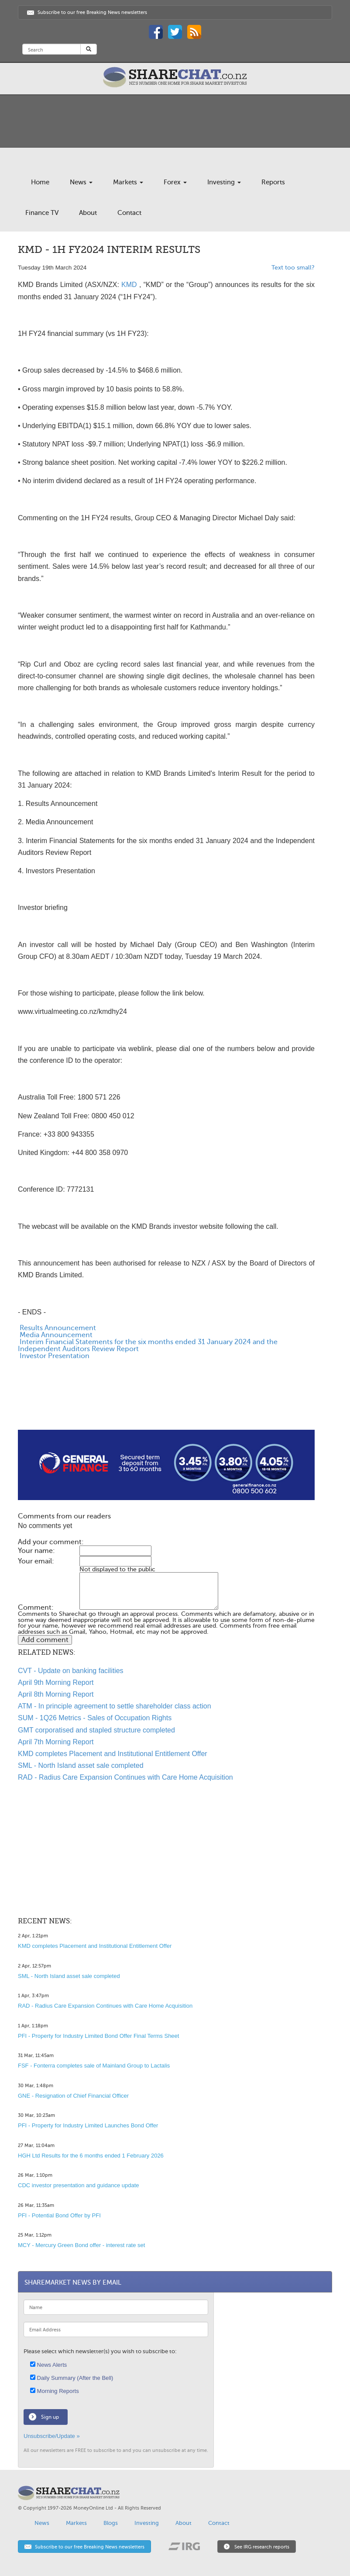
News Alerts (48, 2365)
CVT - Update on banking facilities (71, 1670)
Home (40, 182)
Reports (273, 182)
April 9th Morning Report (55, 1682)
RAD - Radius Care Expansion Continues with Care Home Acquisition (125, 1777)
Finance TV (41, 212)
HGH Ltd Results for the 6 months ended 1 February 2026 (91, 2155)
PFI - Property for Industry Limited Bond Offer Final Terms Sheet (98, 2036)
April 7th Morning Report (55, 1742)
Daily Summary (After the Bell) (71, 2378)
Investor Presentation (53, 1356)
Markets (128, 182)
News (81, 182)
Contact (129, 212)
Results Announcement (57, 1328)
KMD (129, 284)
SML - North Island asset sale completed (81, 1765)
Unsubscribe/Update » (52, 2436)
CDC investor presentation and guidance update (78, 2185)
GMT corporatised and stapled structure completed (96, 1730)
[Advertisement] (166, 1401)
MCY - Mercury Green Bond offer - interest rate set (81, 2245)
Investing (224, 182)
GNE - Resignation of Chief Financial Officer (73, 2095)
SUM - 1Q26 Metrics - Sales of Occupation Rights (95, 1718)
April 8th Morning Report (55, 1694)
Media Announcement (55, 1335)
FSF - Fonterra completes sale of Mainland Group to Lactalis (94, 2065)
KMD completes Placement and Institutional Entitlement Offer (112, 1753)
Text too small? (293, 267)
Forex (175, 182)
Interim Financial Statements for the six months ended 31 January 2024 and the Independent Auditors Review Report (148, 1345)
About (88, 212)
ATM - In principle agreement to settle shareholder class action (114, 1706)
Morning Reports (54, 2391)
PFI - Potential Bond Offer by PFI (59, 2215)
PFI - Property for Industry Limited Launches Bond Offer (88, 2125)
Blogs (110, 2523)
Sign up (50, 2417)
